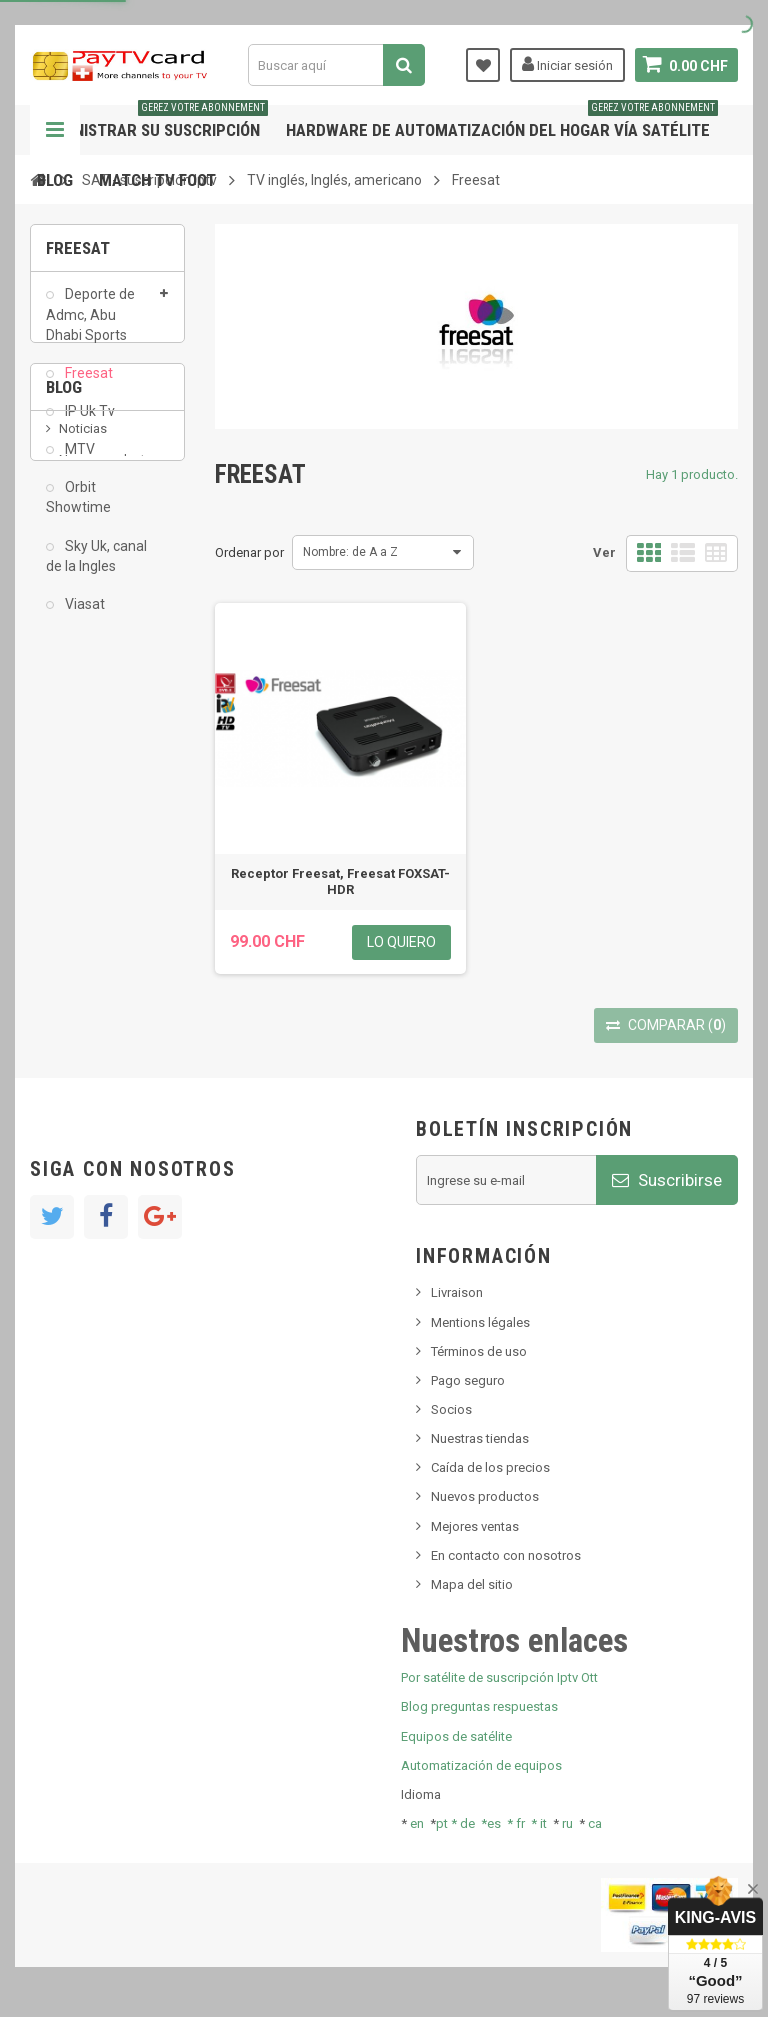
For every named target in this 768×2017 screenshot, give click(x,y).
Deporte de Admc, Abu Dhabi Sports (90, 326)
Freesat (87, 385)
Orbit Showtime (78, 509)
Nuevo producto (106, 778)
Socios (451, 1409)
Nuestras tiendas (480, 1438)
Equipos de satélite (456, 1736)
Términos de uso (479, 1351)
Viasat (83, 616)
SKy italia (85, 808)
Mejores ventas (475, 1526)
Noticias (83, 748)
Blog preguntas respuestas (479, 1706)
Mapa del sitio (472, 1584)
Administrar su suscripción (152, 122)
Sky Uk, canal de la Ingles (96, 567)
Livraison (457, 1292)
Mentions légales (480, 1322)
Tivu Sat (81, 888)
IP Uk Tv (88, 423)
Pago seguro (468, 1380)
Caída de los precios (490, 1467)
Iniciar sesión (567, 64)
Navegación (55, 130)
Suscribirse (667, 1180)
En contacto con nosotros (506, 1555)
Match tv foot (157, 180)
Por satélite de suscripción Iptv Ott (499, 1677)
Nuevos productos (485, 1496)
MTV (78, 461)
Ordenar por (249, 552)
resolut (79, 919)
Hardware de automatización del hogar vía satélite (502, 122)
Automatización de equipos (481, 1765)
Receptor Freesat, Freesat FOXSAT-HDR (340, 881)
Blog (55, 180)
